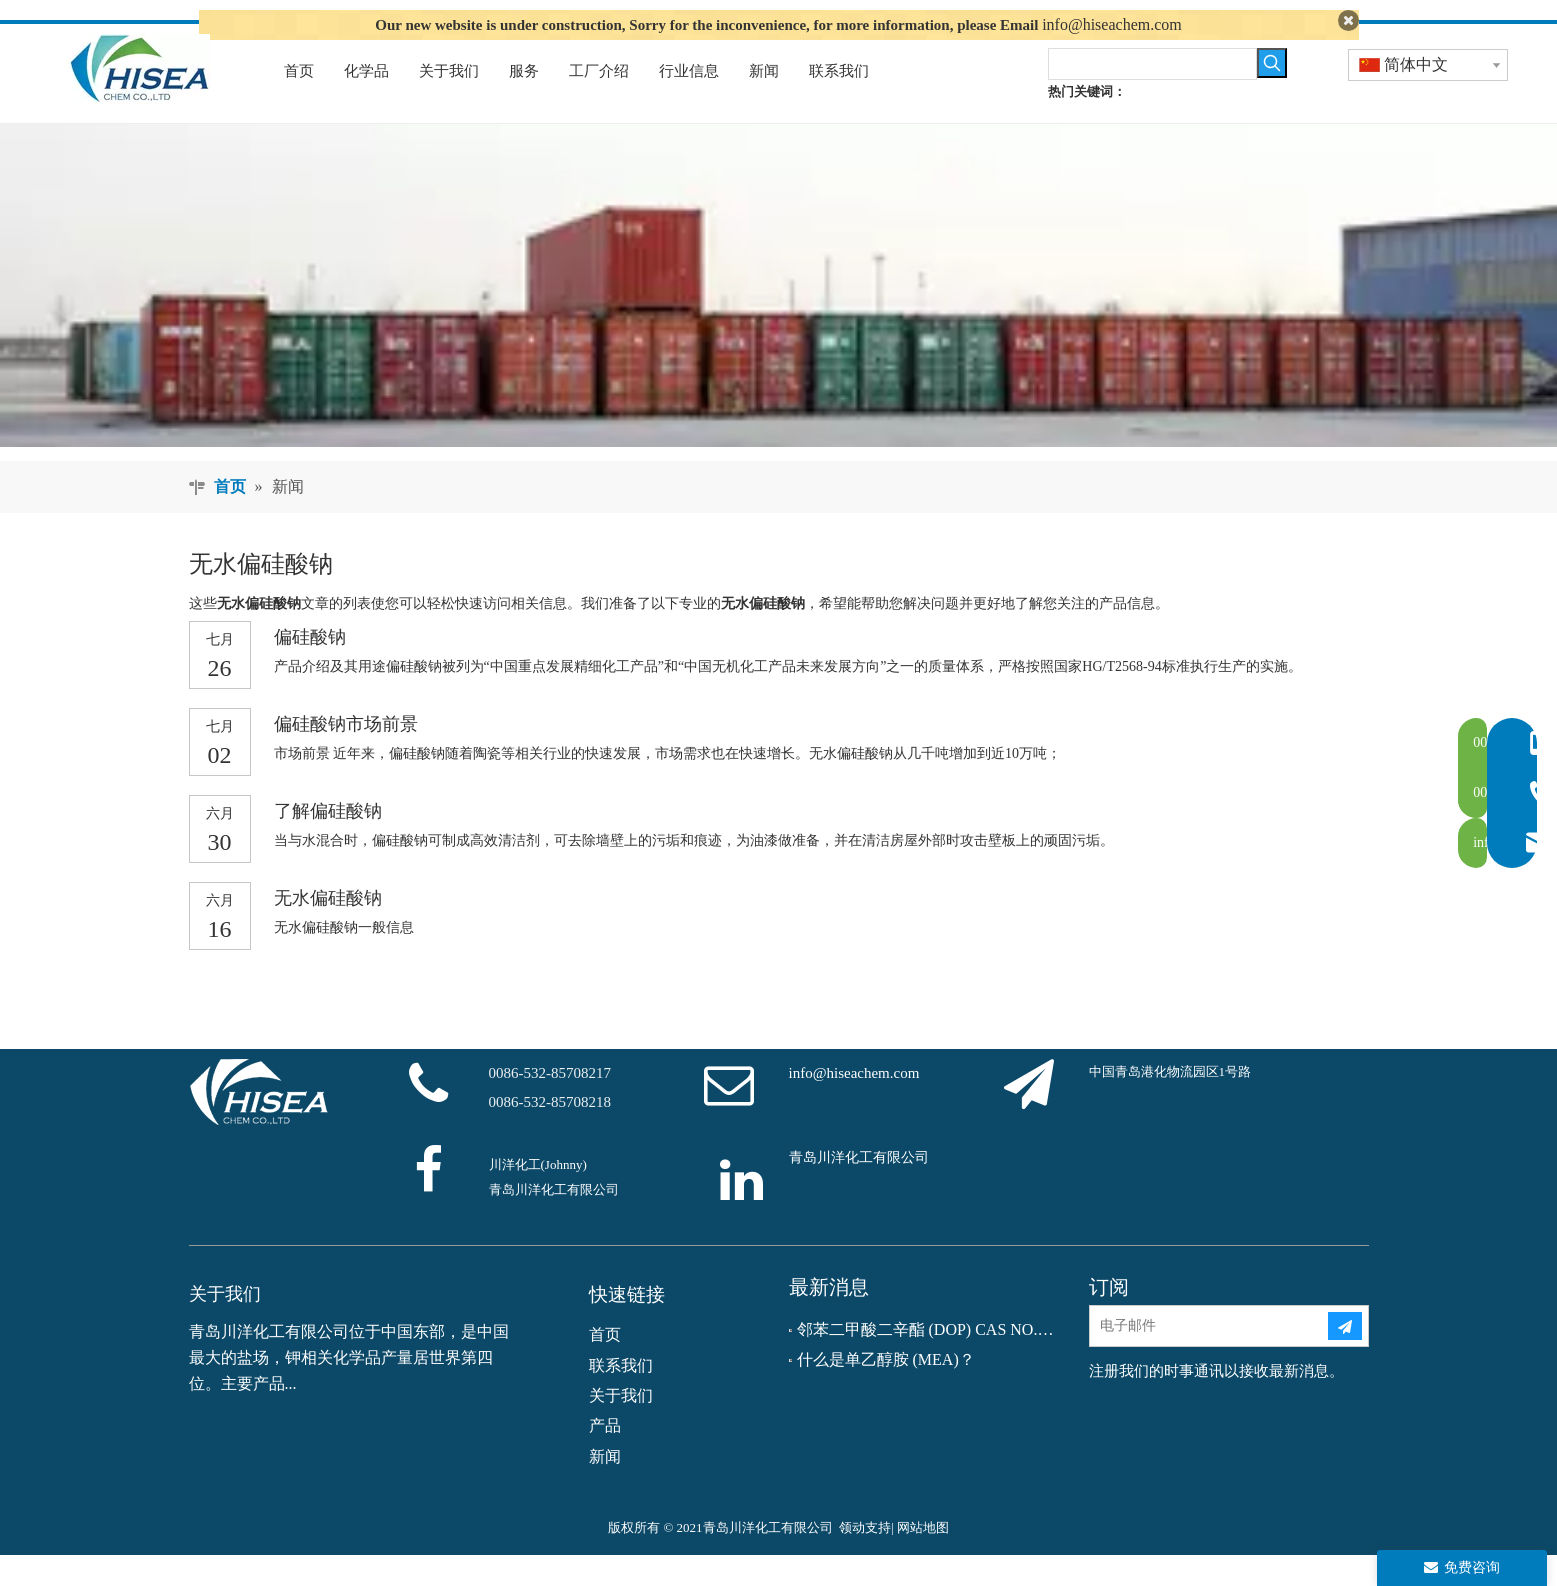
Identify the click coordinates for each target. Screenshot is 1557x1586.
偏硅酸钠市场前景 (346, 755)
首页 (605, 1365)
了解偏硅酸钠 (328, 842)
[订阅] (1345, 1356)
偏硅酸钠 (310, 668)
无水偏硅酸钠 (328, 929)
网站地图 (923, 1558)
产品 (605, 1456)
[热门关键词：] (1272, 93)
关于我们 (621, 1425)
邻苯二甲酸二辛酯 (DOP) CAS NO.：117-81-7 (929, 1359)
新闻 (605, 1486)
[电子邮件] (1208, 1356)
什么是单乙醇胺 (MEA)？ (886, 1390)
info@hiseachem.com (1112, 24)
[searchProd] (1152, 94)
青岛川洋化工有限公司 (859, 1188)
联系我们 (621, 1395)
